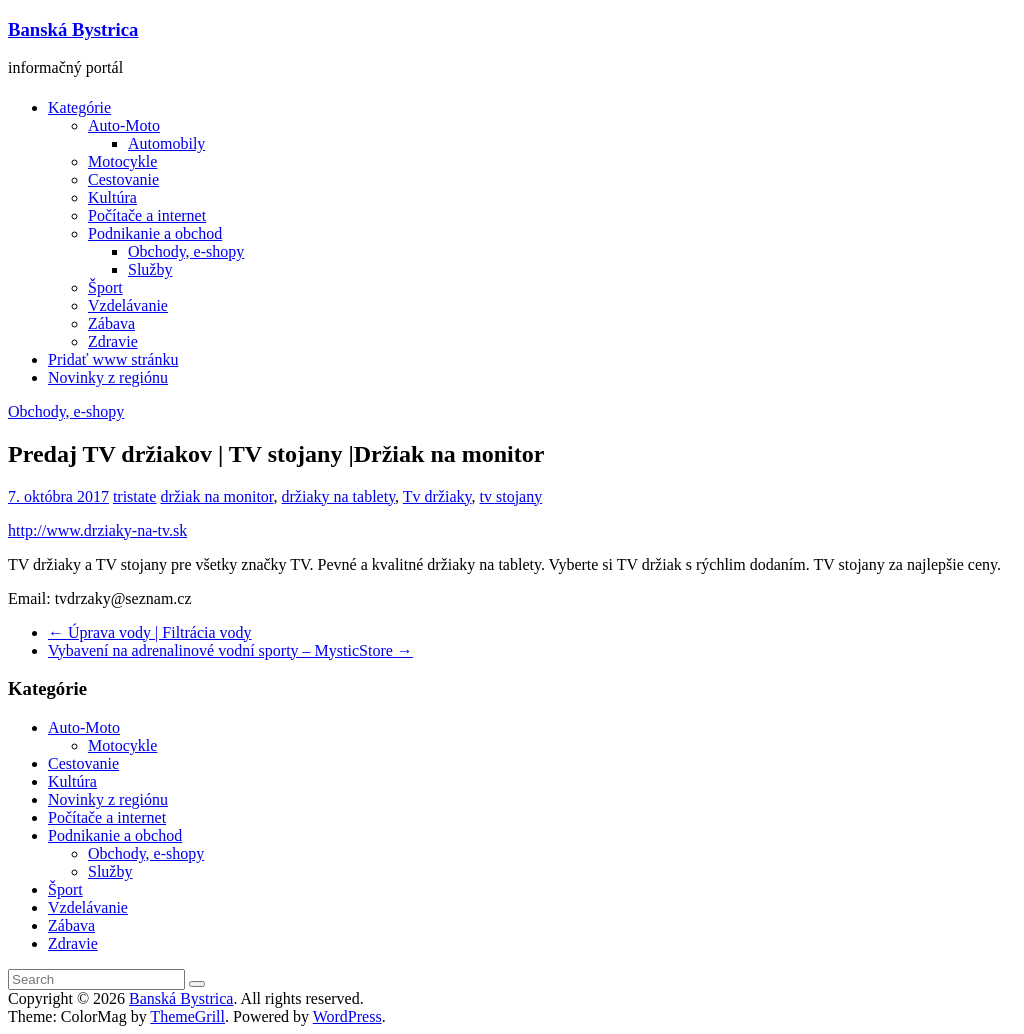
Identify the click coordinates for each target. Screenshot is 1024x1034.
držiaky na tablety (339, 496)
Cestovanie (123, 179)
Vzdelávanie (128, 305)
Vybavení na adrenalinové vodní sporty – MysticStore (230, 650)
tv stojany (511, 496)
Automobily (166, 143)
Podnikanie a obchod (155, 233)
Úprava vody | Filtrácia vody (150, 632)
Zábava (111, 323)
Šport (105, 287)
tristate (135, 496)
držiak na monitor (216, 496)
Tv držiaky (437, 496)
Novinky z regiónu (108, 377)
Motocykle (122, 161)
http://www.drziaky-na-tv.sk (97, 530)
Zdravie (113, 341)
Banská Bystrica (73, 29)
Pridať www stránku (113, 359)
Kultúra (112, 197)
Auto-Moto (124, 125)
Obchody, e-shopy (186, 251)
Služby (150, 269)
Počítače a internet (147, 215)
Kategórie (79, 107)
